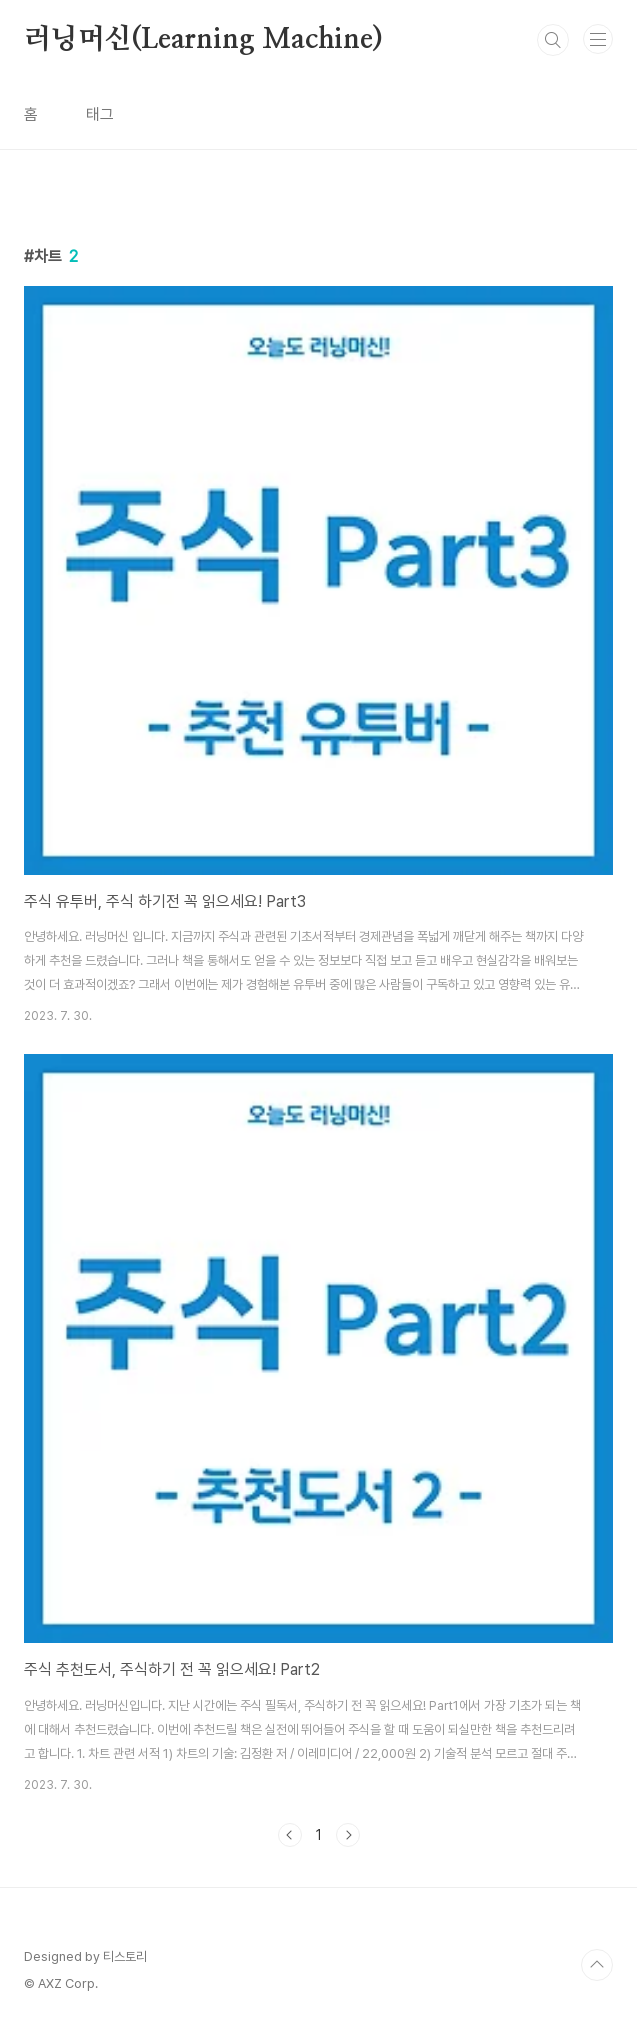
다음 (348, 1835)
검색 (553, 40)
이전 (290, 1835)
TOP (597, 1965)
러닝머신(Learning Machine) (203, 40)
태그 (100, 114)
